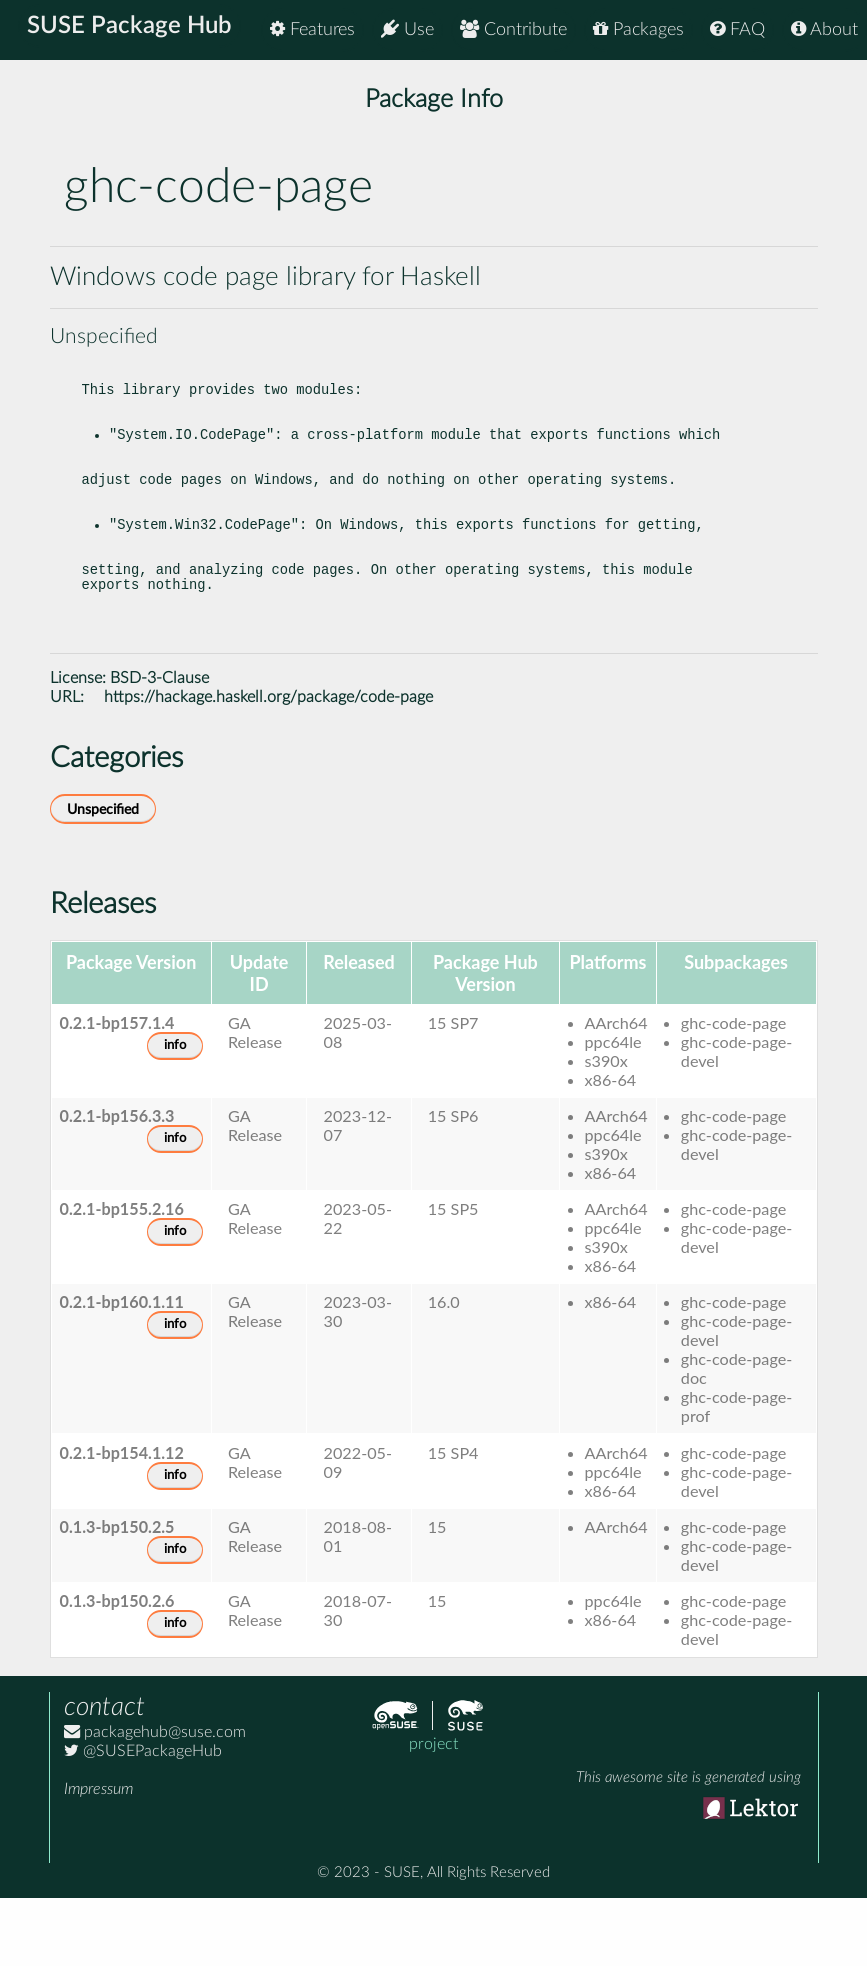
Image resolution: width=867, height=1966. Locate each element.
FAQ (737, 29)
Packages (638, 29)
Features (312, 29)
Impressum (98, 1857)
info (175, 1113)
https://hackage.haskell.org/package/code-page (268, 765)
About (824, 29)
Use (407, 29)
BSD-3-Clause (159, 746)
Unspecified (103, 877)
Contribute (513, 29)
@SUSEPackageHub (143, 1819)
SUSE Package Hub (135, 30)
